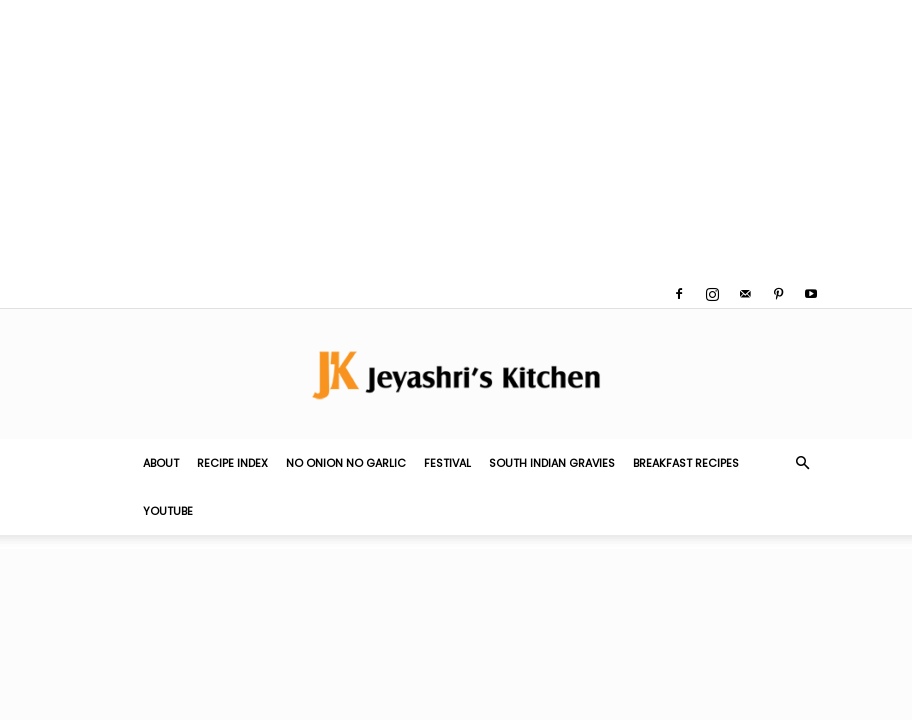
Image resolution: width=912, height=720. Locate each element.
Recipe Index (232, 463)
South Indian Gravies (552, 463)
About (161, 463)
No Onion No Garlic (346, 463)
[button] (802, 463)
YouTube (168, 511)
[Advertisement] (456, 140)
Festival (447, 463)
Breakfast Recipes (686, 463)
